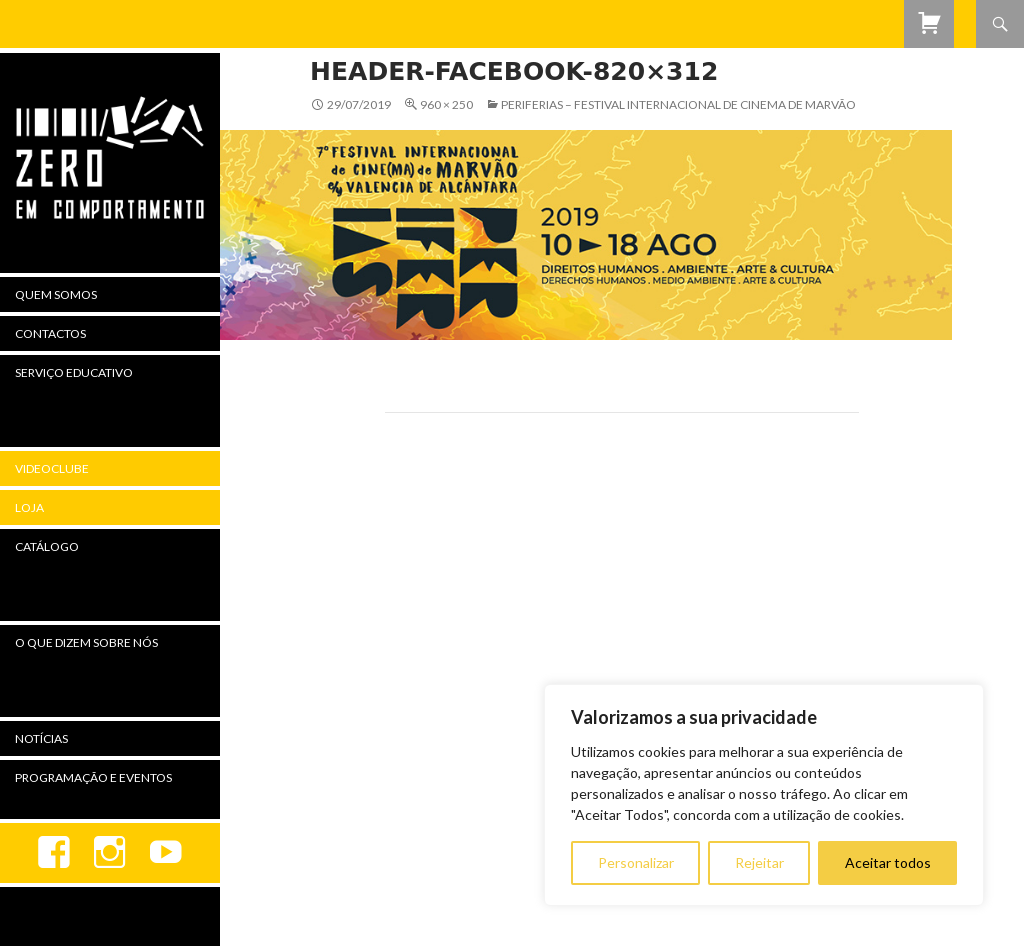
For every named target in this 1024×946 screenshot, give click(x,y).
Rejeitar (759, 862)
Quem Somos (56, 294)
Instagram (110, 853)
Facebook (54, 853)
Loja (29, 507)
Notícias (41, 738)
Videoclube (52, 468)
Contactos (50, 333)
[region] (764, 795)
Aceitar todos (888, 862)
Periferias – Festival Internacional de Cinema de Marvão (678, 104)
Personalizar (636, 862)
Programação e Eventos (93, 777)
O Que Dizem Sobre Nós (86, 642)
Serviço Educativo (74, 372)
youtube (166, 853)
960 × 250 (446, 104)
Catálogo (47, 546)
